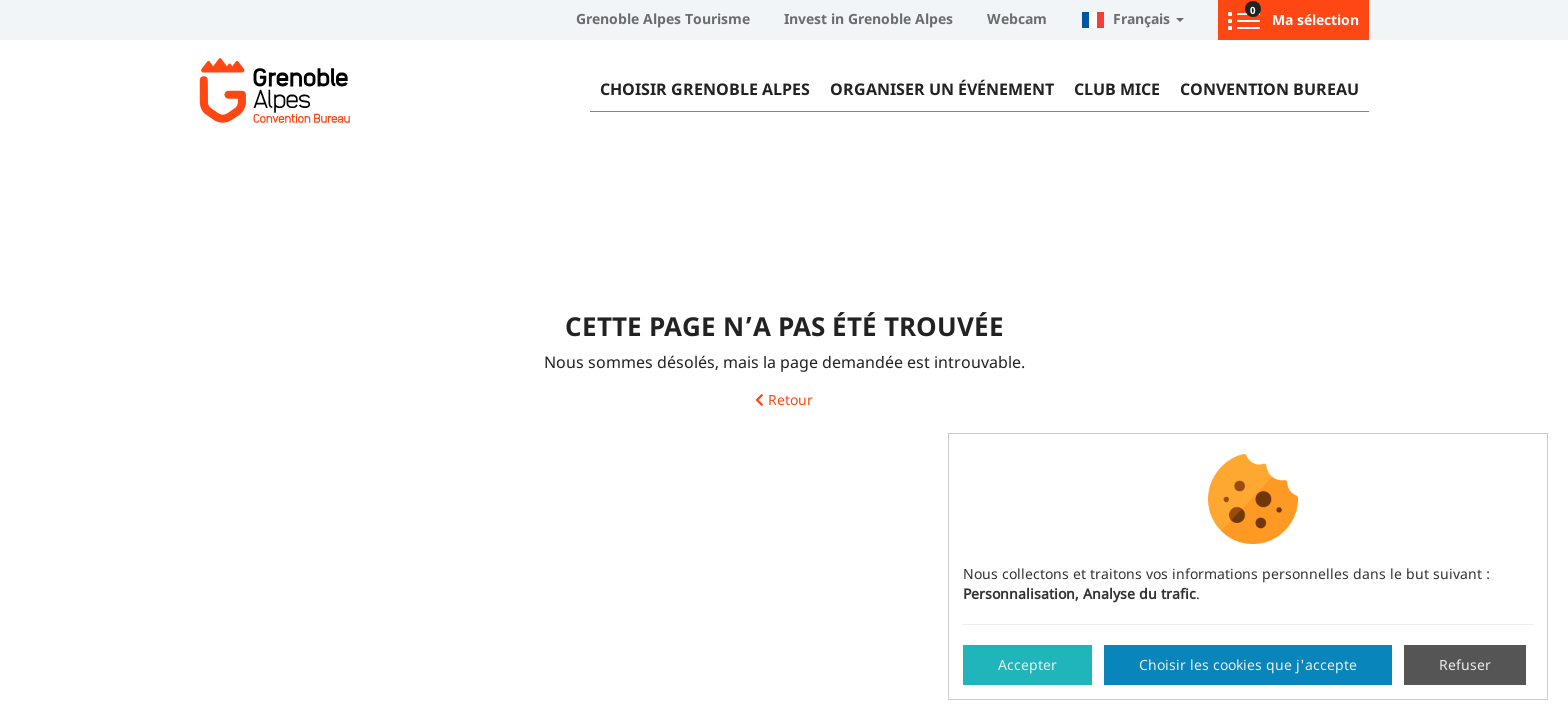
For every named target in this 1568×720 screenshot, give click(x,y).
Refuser (1465, 664)
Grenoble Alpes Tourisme (663, 18)
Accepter (1027, 664)
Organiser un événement (942, 89)
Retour (784, 400)
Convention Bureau (1269, 89)
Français (1132, 18)
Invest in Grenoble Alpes (868, 18)
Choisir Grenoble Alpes (705, 89)
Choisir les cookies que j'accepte (1248, 664)
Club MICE (1117, 89)
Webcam (1017, 18)
